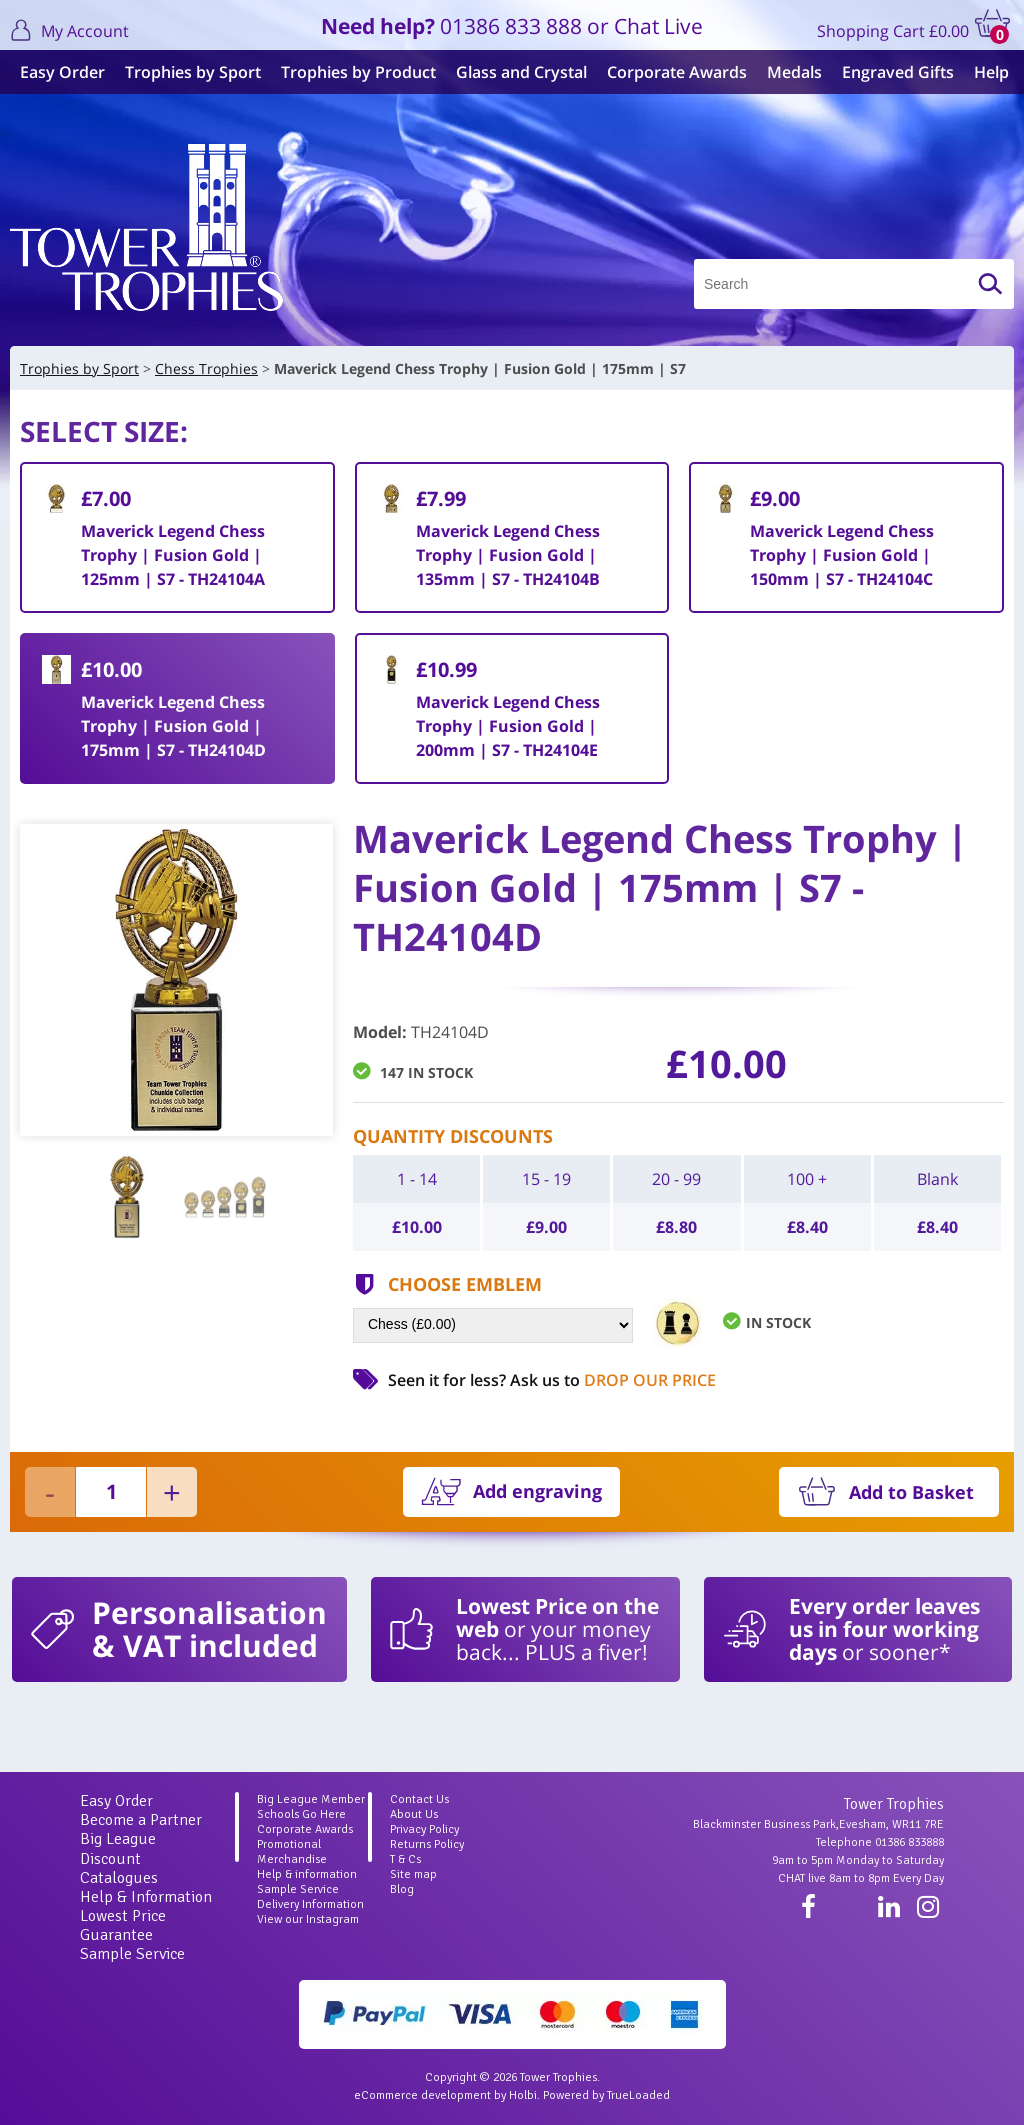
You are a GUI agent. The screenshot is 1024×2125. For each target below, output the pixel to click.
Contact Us (419, 1799)
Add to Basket (911, 1492)
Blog (402, 1889)
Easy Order (62, 72)
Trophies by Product (358, 72)
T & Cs (405, 1859)
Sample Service (132, 1954)
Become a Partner (141, 1820)
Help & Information (146, 1897)
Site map (413, 1874)
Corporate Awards (677, 72)
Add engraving (537, 1491)
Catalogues (119, 1878)
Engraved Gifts (898, 72)
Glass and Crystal (521, 72)
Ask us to (613, 1380)
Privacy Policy (424, 1829)
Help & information (307, 1874)
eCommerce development (422, 2095)
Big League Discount (118, 1848)
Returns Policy (427, 1844)
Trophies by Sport (193, 72)
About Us (414, 1814)
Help (991, 72)
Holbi (523, 2095)
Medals (794, 72)
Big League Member (311, 1799)
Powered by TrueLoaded (606, 2095)
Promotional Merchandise (292, 1852)
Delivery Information (310, 1904)
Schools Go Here (301, 1814)
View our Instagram (308, 1919)
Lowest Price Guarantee (123, 1925)
